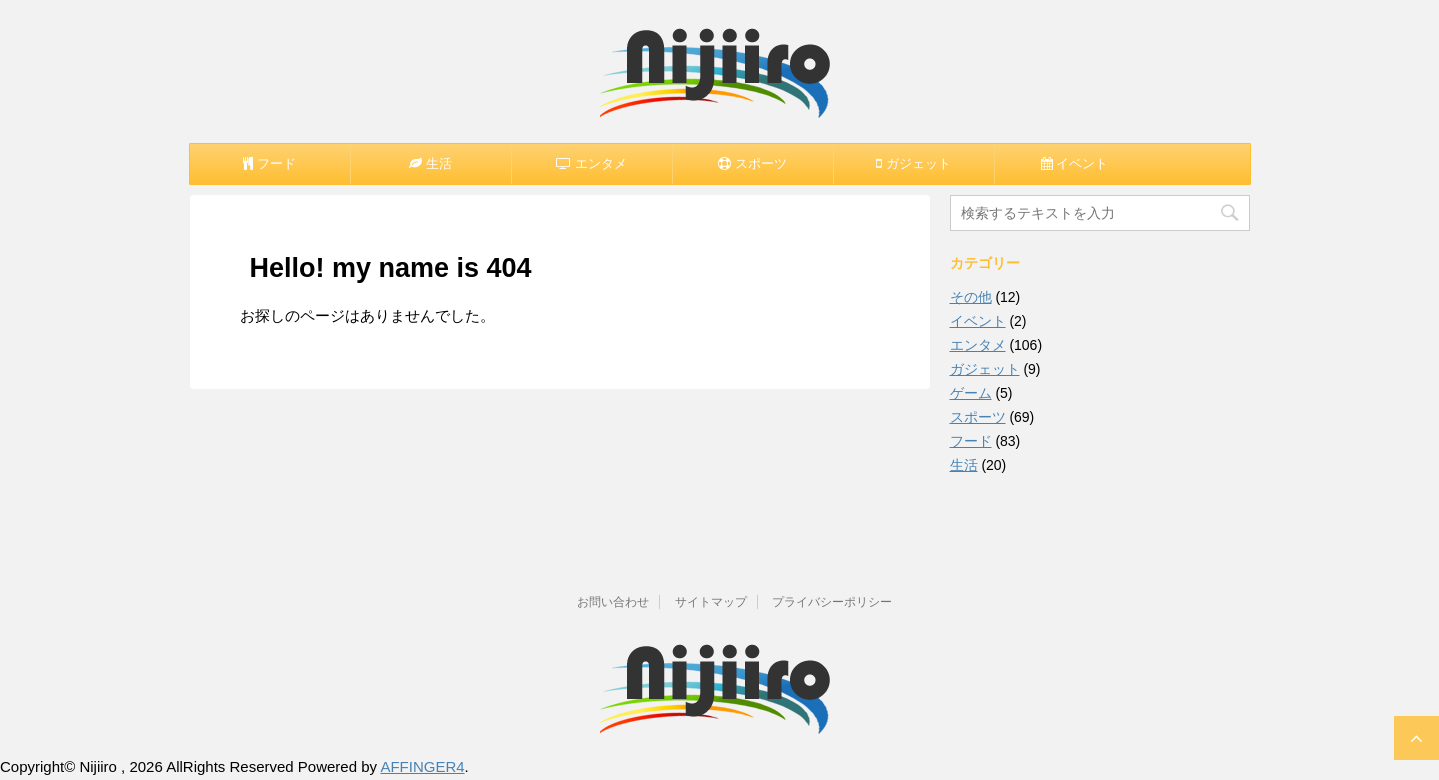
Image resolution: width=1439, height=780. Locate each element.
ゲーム (971, 393)
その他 (971, 297)
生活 (964, 465)
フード (971, 441)
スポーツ (978, 417)
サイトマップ (711, 602)
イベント (978, 321)
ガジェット (985, 369)
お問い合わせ (613, 602)
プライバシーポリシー (832, 602)
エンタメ (978, 345)
